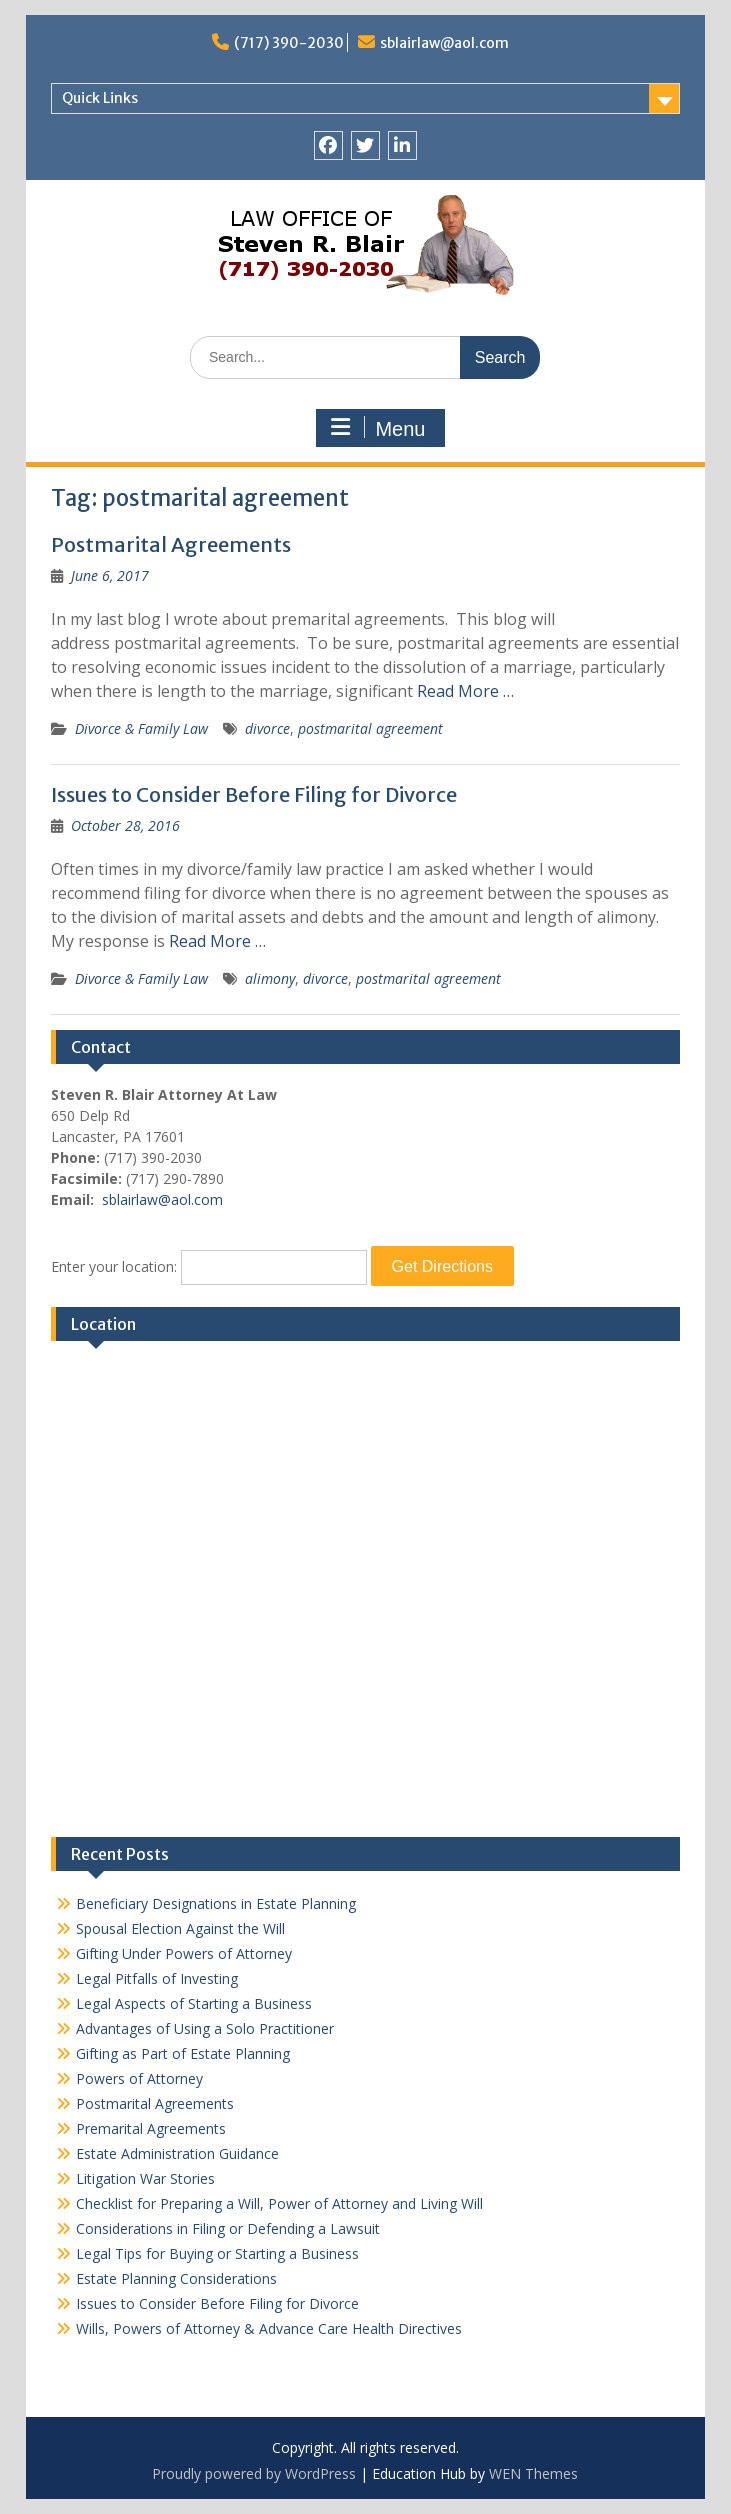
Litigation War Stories (145, 2178)
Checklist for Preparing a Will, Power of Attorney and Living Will (279, 2203)
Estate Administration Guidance (177, 2153)
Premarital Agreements (151, 2128)
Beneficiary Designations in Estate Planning (216, 1903)
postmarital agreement (370, 728)
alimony (270, 978)
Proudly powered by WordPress (254, 2473)
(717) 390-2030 (289, 43)
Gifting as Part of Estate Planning (183, 2053)
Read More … (465, 691)
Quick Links (100, 98)
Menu (378, 428)
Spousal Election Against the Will (180, 1928)
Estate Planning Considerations (176, 2278)
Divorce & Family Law (141, 728)
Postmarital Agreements (171, 544)
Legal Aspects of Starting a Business (194, 2003)
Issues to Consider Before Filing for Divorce (254, 794)
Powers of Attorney (139, 2078)
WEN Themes (533, 2473)
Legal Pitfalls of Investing (157, 1978)
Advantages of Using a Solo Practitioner (205, 2028)
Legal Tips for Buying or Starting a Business (217, 2253)
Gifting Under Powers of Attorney (184, 1953)
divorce (267, 728)
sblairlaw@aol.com (444, 43)
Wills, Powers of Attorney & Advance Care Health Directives (269, 2328)
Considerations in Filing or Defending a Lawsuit (228, 2228)
